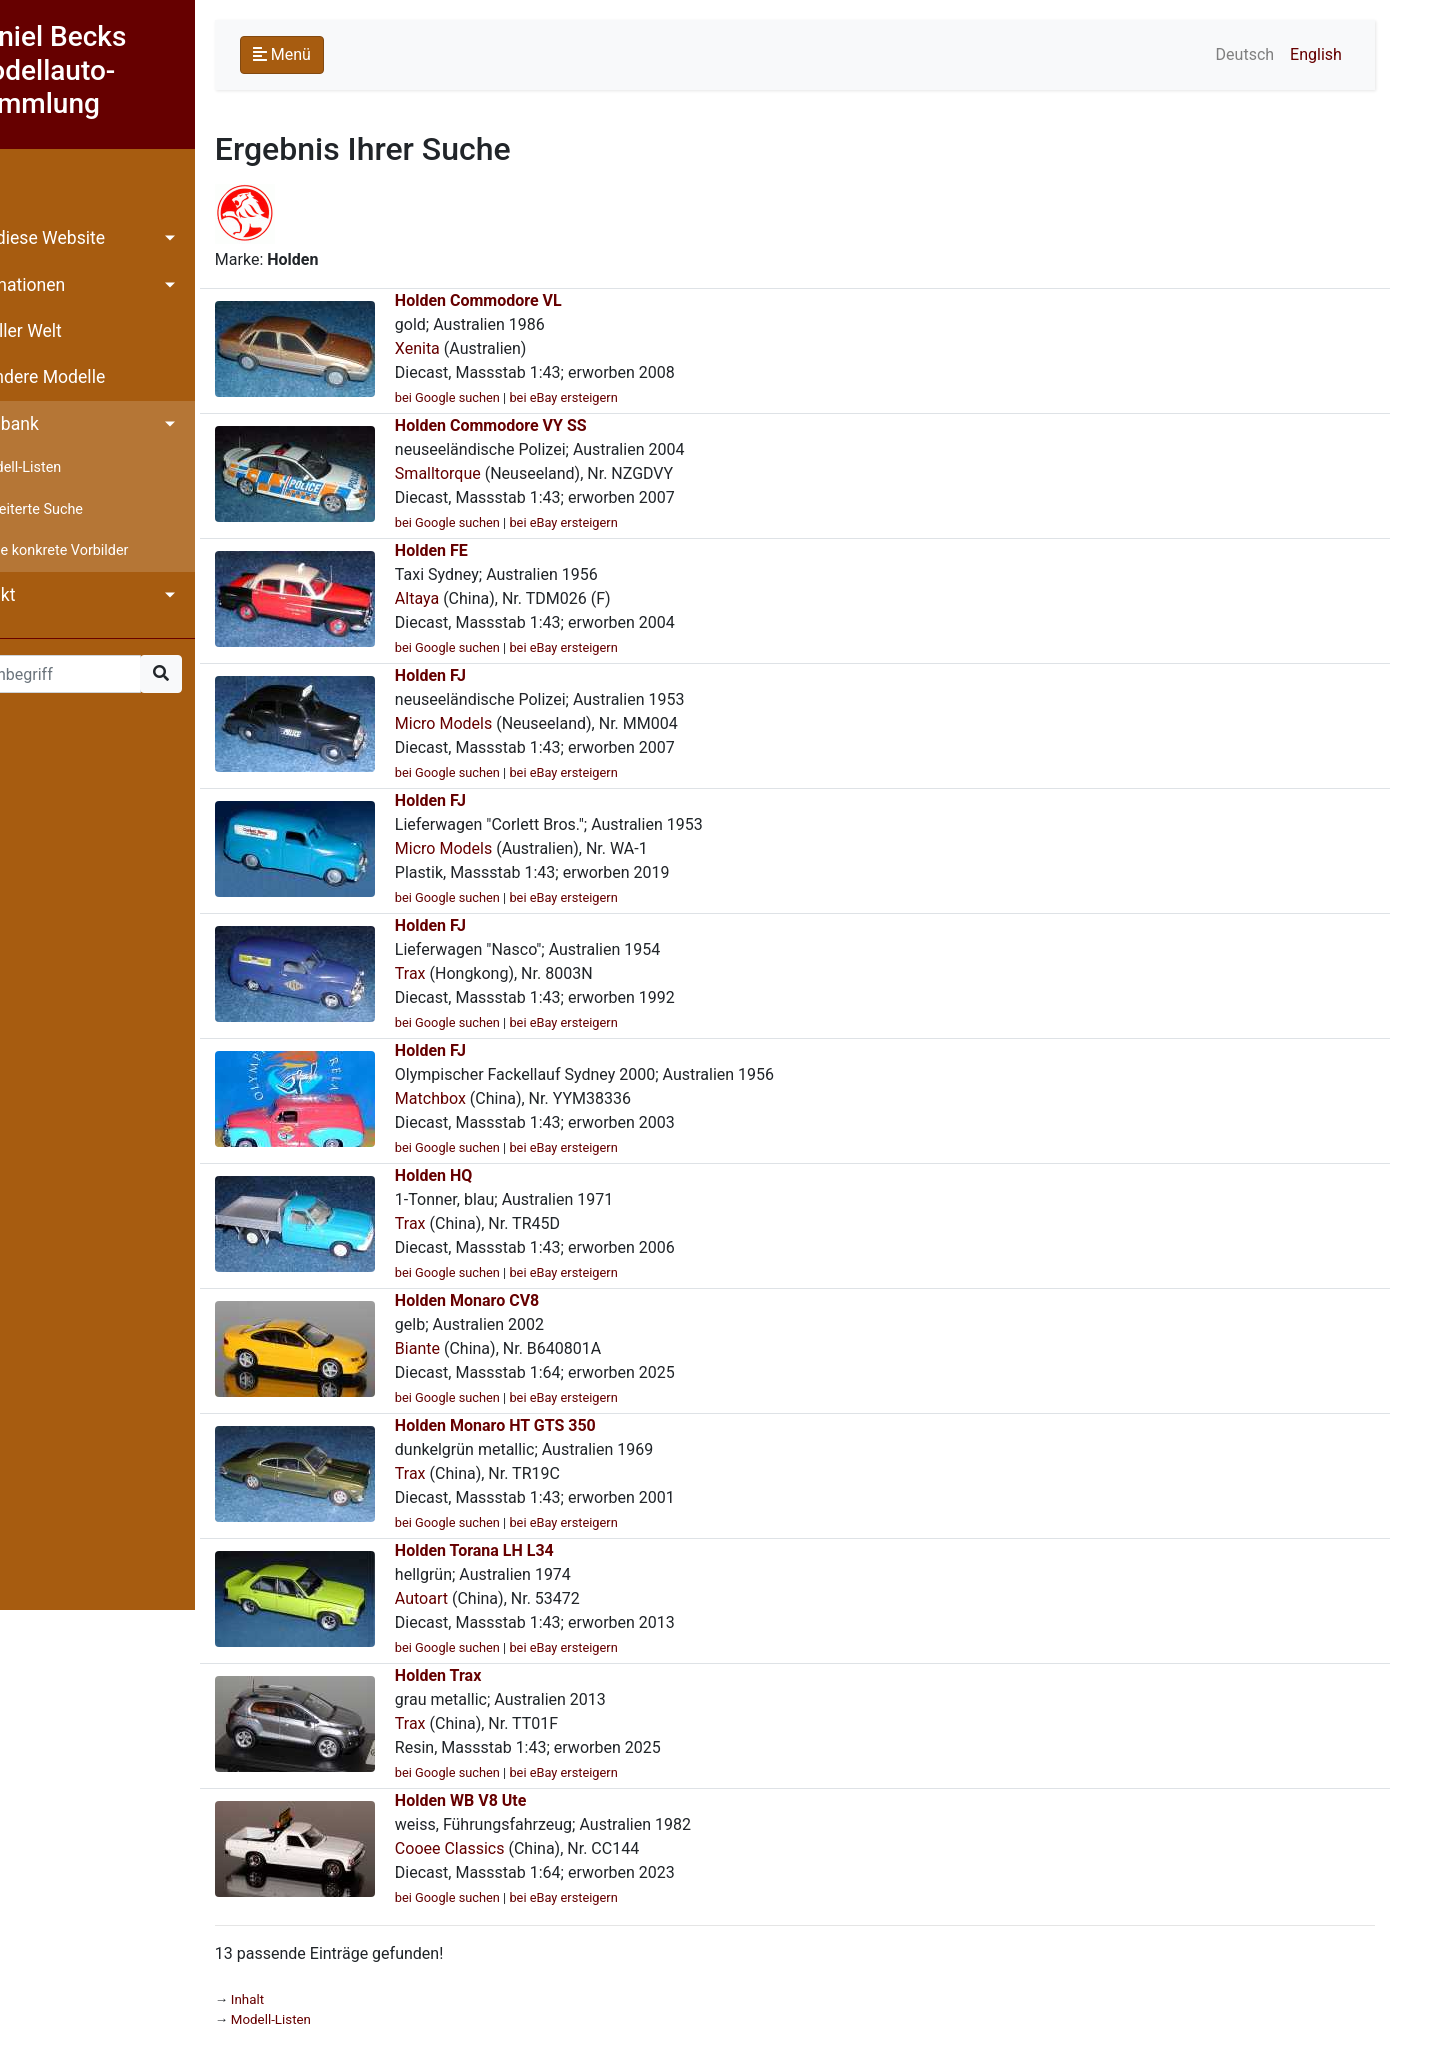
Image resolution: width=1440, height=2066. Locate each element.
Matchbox (485, 1098)
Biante (472, 1348)
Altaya (472, 598)
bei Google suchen (502, 397)
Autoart (476, 1598)
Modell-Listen (73, 467)
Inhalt (32, 192)
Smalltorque (493, 473)
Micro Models (498, 723)
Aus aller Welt (63, 331)
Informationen (65, 285)
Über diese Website (85, 238)
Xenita (472, 348)
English (1361, 54)
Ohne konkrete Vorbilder (107, 550)
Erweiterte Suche (84, 509)
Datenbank (52, 424)
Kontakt (40, 595)
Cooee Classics (505, 1848)
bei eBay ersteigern (619, 397)
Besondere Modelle (85, 377)
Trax (465, 973)
